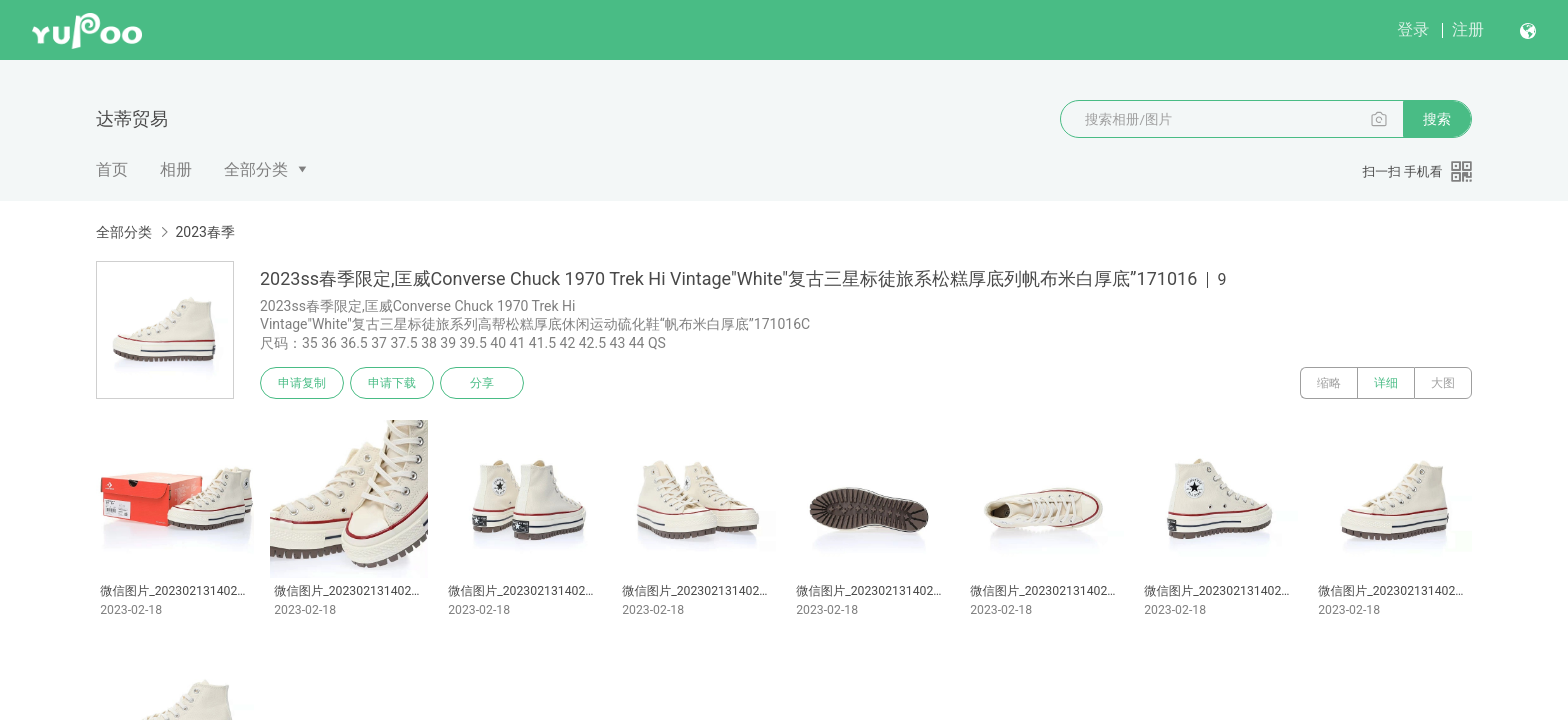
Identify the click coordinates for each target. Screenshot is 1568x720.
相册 (176, 169)
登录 (1413, 29)
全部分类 (256, 169)
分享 (482, 383)
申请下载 (392, 383)
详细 (1386, 383)
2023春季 (204, 232)
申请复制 (302, 383)
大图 (1443, 383)
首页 (112, 169)
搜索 (1437, 119)
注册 (1468, 29)
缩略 (1329, 383)
